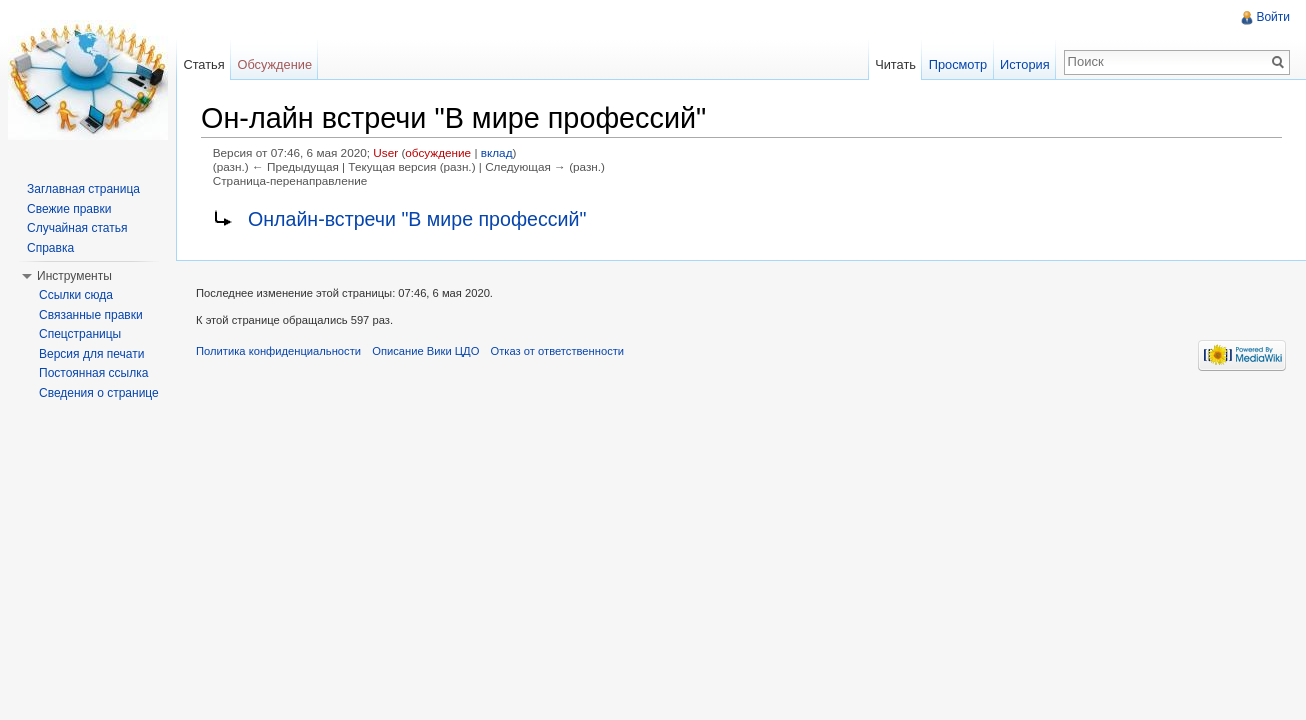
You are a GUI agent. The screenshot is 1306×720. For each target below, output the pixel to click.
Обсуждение (274, 64)
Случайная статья (77, 228)
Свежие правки (69, 209)
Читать (895, 64)
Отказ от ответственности (558, 351)
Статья (203, 64)
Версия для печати (91, 354)
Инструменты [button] (74, 276)
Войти (1273, 17)
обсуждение (438, 152)
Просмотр (958, 64)
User (385, 152)
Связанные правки (91, 315)
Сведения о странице (99, 393)
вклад (497, 152)
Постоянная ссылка (93, 373)
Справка (50, 248)
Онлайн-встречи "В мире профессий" (417, 219)
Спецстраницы (80, 334)
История (1025, 64)
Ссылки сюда (76, 295)
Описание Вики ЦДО (425, 351)
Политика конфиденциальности (278, 351)
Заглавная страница (83, 189)
